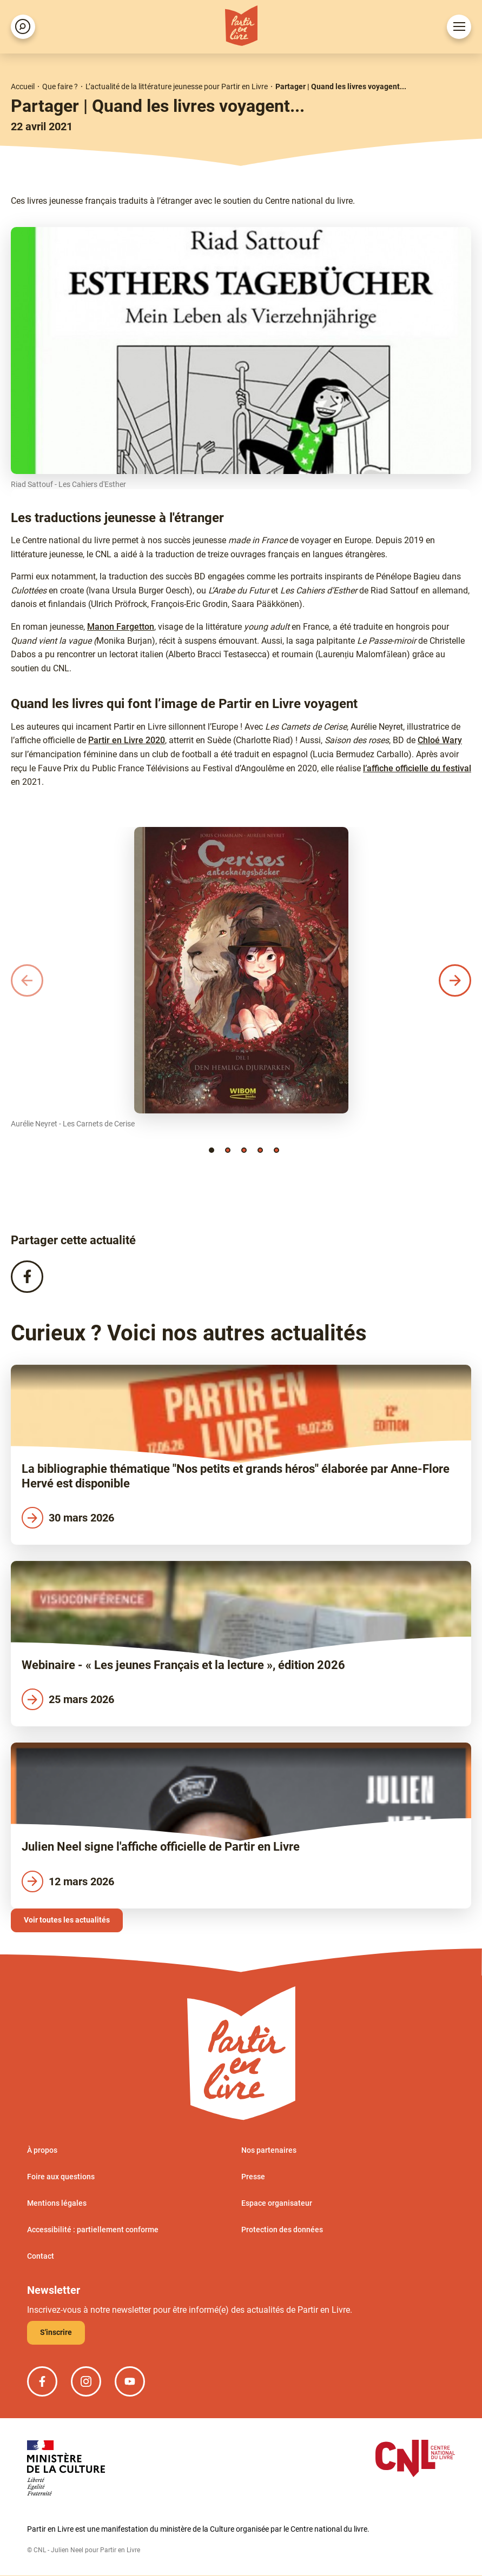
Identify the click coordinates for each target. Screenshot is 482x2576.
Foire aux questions (61, 2177)
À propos (42, 2150)
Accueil (23, 86)
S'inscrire (56, 2332)
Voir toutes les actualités (67, 1920)
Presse (253, 2177)
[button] (211, 1150)
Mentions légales (57, 2203)
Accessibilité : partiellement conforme (93, 2230)
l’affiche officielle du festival (417, 768)
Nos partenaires (268, 2150)
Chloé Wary (440, 740)
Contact (40, 2256)
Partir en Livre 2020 (126, 740)
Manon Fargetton (120, 627)
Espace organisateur (276, 2203)
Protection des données (282, 2230)
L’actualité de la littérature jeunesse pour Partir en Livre (176, 86)
